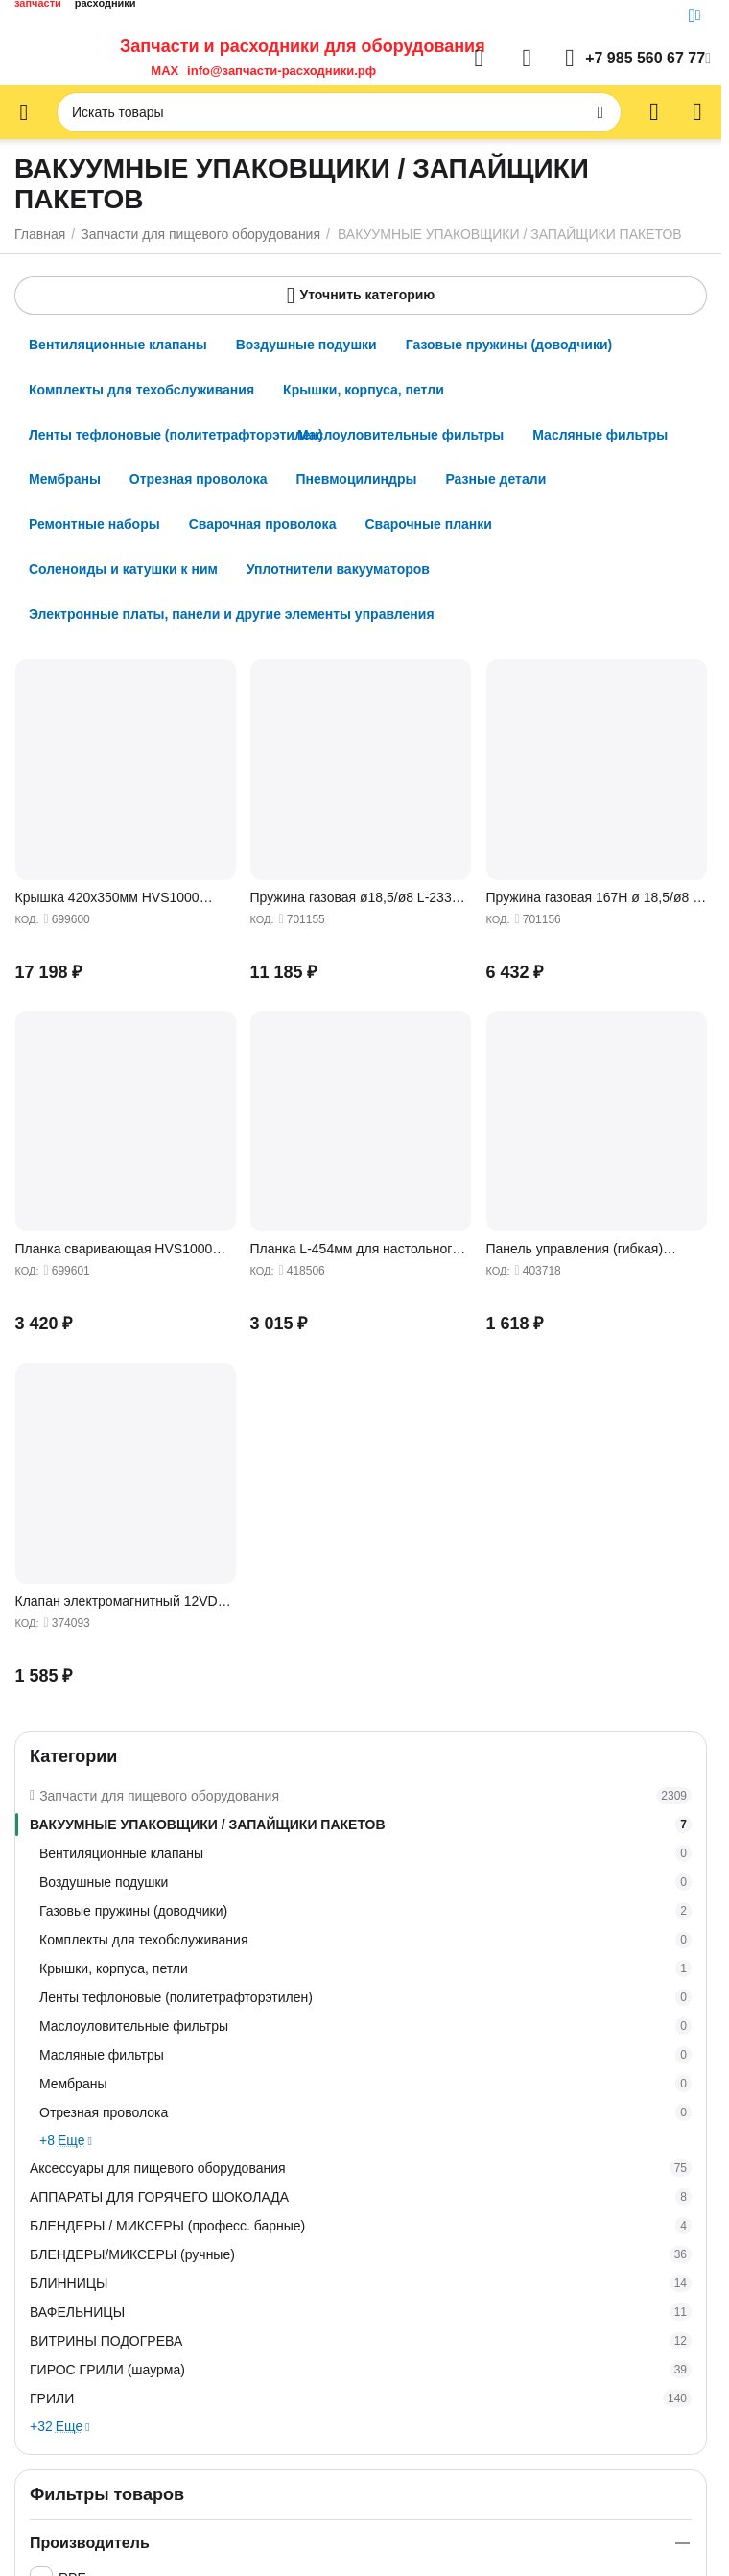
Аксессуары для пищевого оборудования (361, 2168)
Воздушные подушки (365, 1882)
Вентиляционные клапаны (365, 1853)
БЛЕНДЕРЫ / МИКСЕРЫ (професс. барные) (361, 2225)
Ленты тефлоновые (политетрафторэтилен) (365, 1997)
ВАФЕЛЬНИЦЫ (361, 2312)
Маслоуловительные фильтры (365, 2026)
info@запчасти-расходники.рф (281, 70)
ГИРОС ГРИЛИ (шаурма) (361, 2369)
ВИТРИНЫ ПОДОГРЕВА (361, 2340)
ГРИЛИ (361, 2398)
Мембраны (365, 2083)
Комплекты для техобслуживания (365, 1939)
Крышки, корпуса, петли (365, 1968)
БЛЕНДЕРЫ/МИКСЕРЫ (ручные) (361, 2254)
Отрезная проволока (365, 2112)
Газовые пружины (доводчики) (365, 1911)
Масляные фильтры (365, 2054)
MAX (161, 70)
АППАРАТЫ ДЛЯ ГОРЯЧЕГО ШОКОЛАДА (361, 2197)
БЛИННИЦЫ (361, 2283)
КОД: (26, 919)
